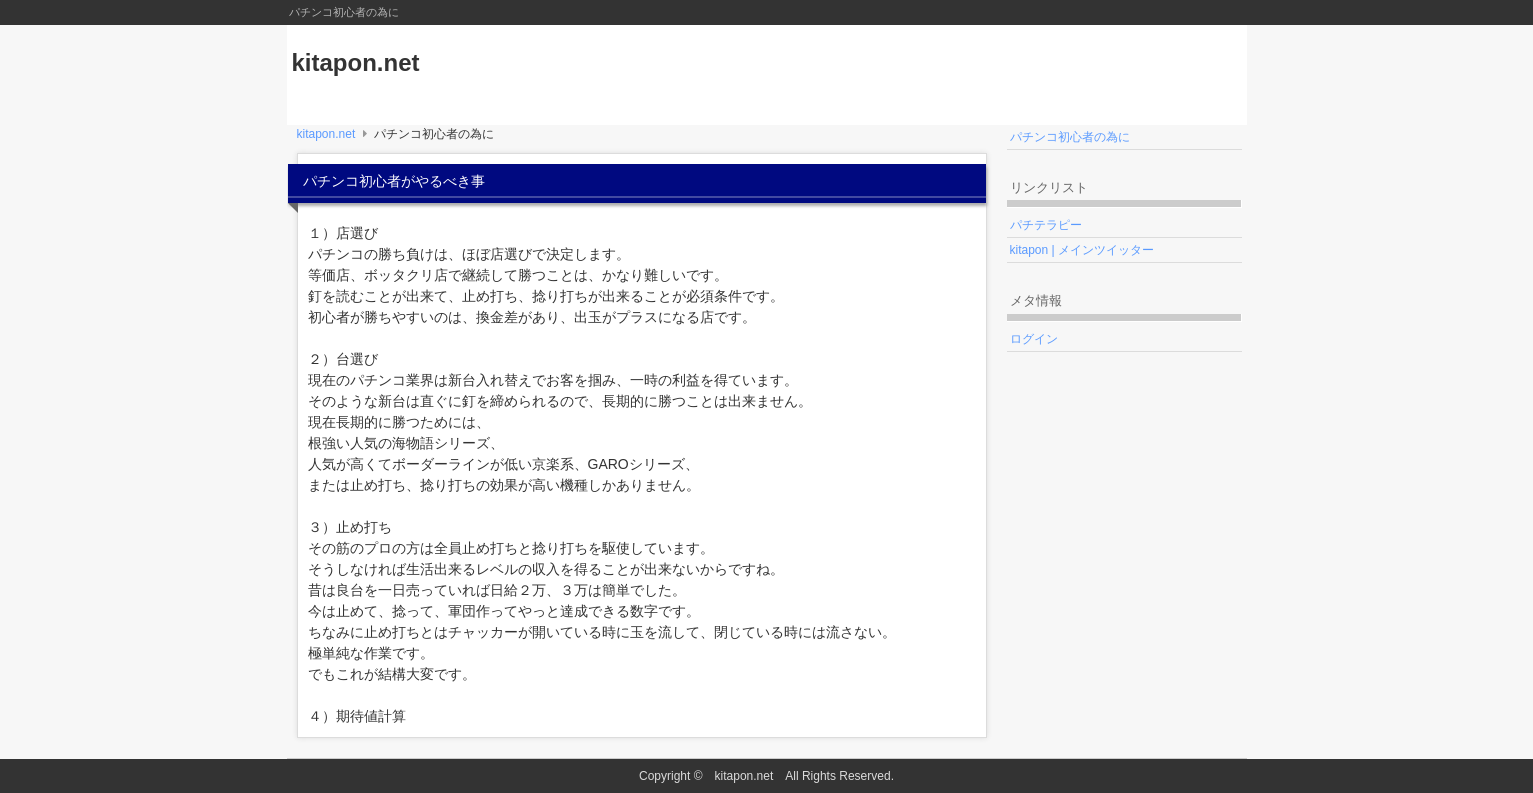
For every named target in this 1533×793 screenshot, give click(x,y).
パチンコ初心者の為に (1070, 137)
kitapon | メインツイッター (1082, 250)
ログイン (1034, 339)
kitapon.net (356, 62)
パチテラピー (1046, 225)
